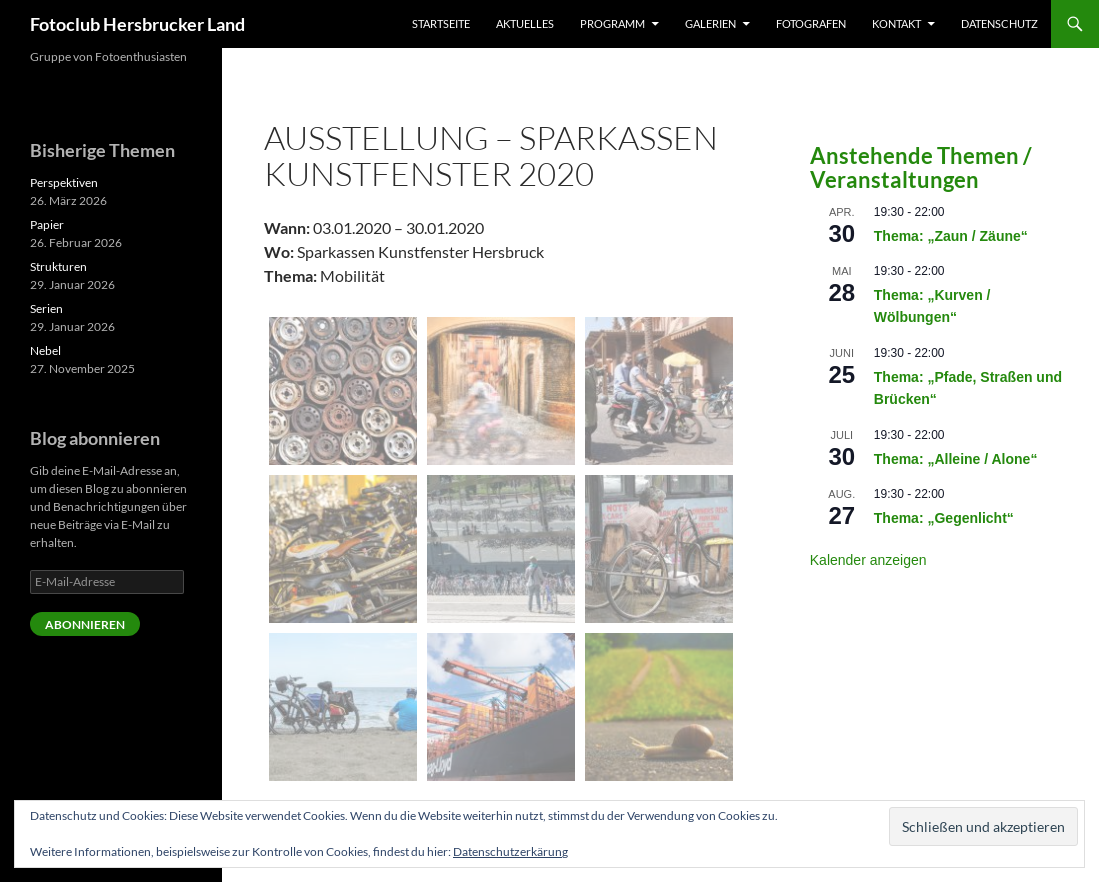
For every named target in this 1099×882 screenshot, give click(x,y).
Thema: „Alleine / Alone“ (956, 459)
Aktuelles (525, 23)
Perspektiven (64, 182)
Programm (612, 23)
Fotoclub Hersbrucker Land (137, 24)
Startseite (441, 23)
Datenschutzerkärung (510, 851)
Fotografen (811, 23)
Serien (46, 308)
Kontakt (896, 23)
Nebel (45, 350)
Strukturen (58, 266)
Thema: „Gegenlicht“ (944, 518)
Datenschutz (999, 23)
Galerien (710, 23)
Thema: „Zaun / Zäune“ (951, 236)
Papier (47, 224)
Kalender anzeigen (868, 560)
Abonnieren (85, 624)
